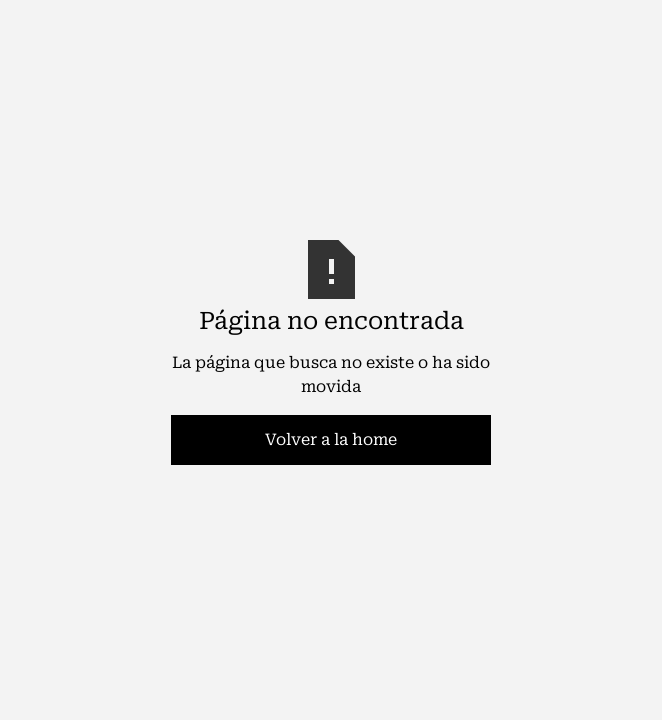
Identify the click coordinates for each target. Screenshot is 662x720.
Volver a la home (331, 439)
